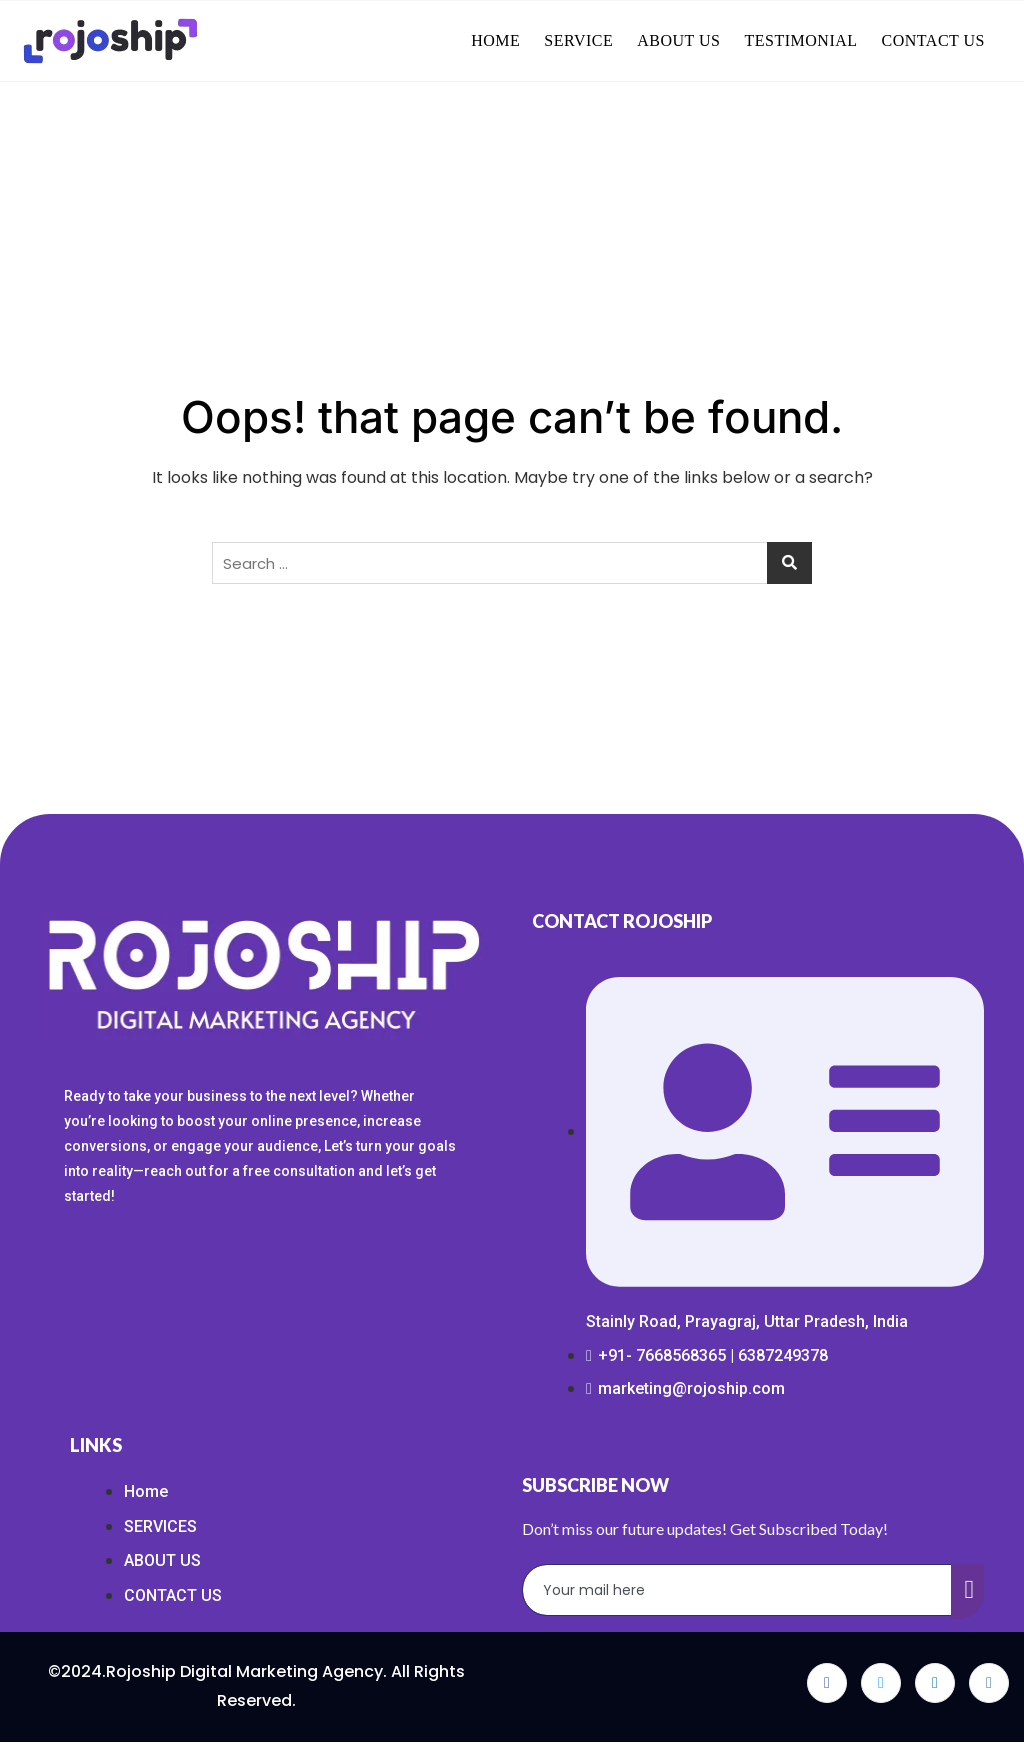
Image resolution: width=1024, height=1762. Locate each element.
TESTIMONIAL (801, 40)
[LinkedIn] (935, 1683)
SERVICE (578, 40)
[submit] (968, 1591)
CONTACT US (933, 40)
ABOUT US (678, 40)
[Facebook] (827, 1683)
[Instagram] (989, 1683)
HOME (495, 40)
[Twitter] (881, 1683)
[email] (737, 1590)
